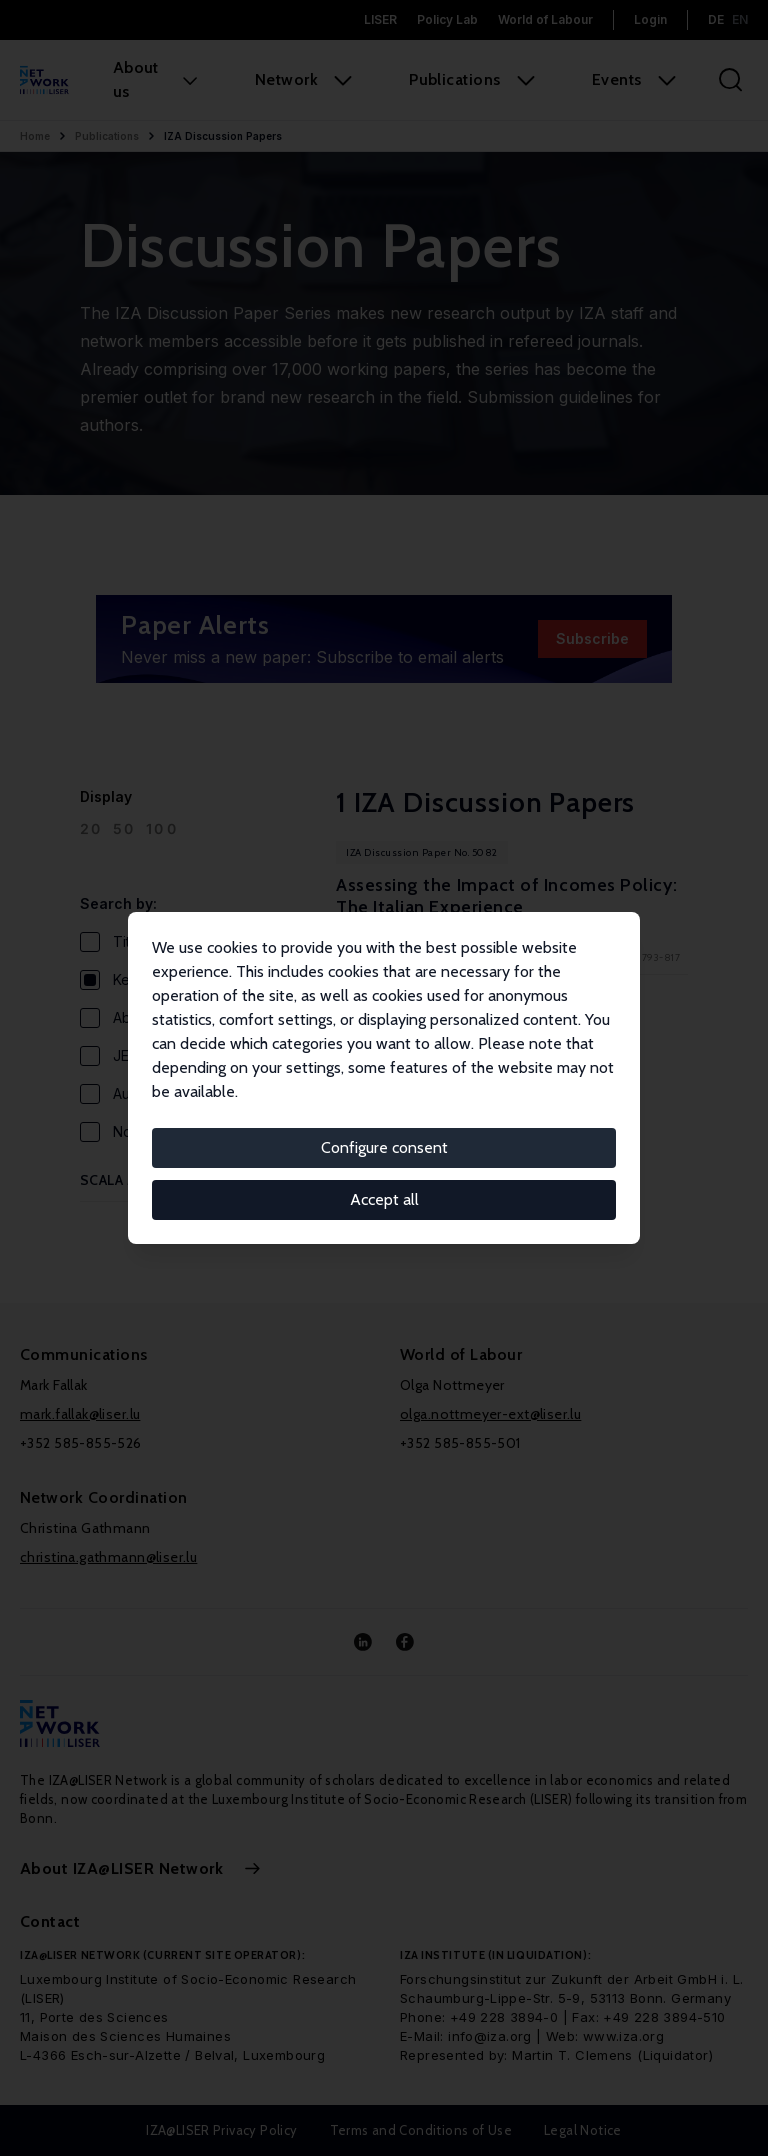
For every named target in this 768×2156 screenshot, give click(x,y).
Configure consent (384, 1147)
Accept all (384, 1199)
